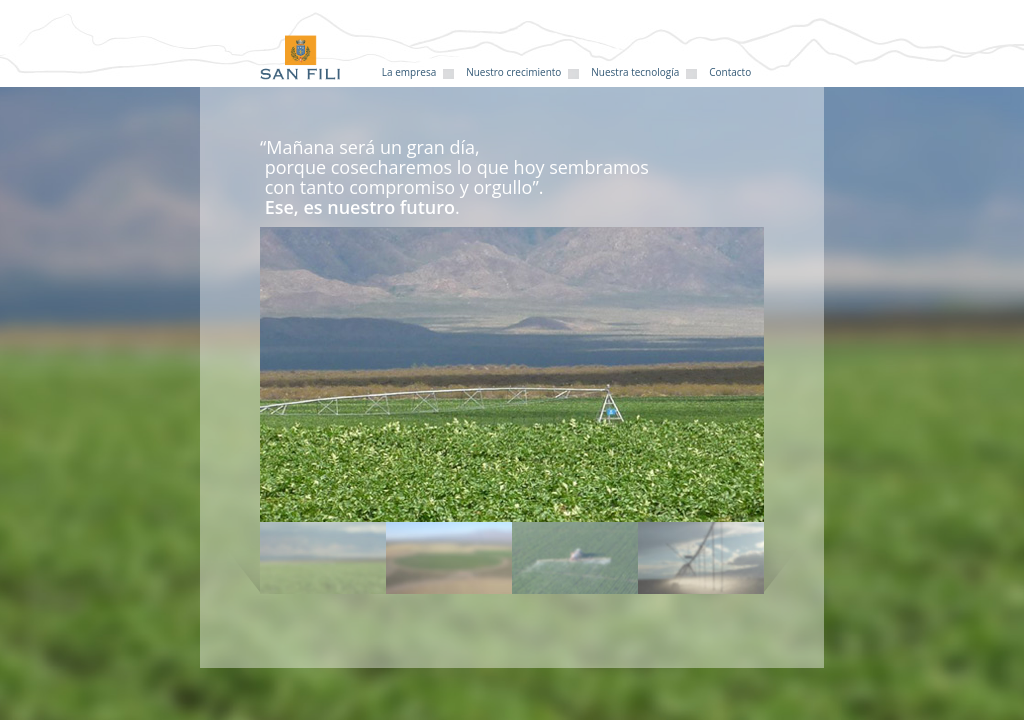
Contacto (730, 72)
